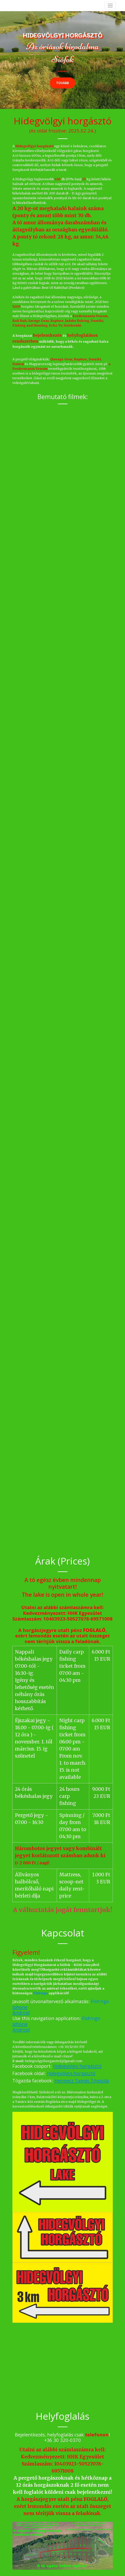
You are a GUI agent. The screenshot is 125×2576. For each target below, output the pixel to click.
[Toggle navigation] (110, 5)
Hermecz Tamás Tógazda (82, 2080)
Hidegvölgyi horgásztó (77, 2066)
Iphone (20, 2007)
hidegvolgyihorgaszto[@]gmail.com (53, 2061)
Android (21, 2012)
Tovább (62, 83)
